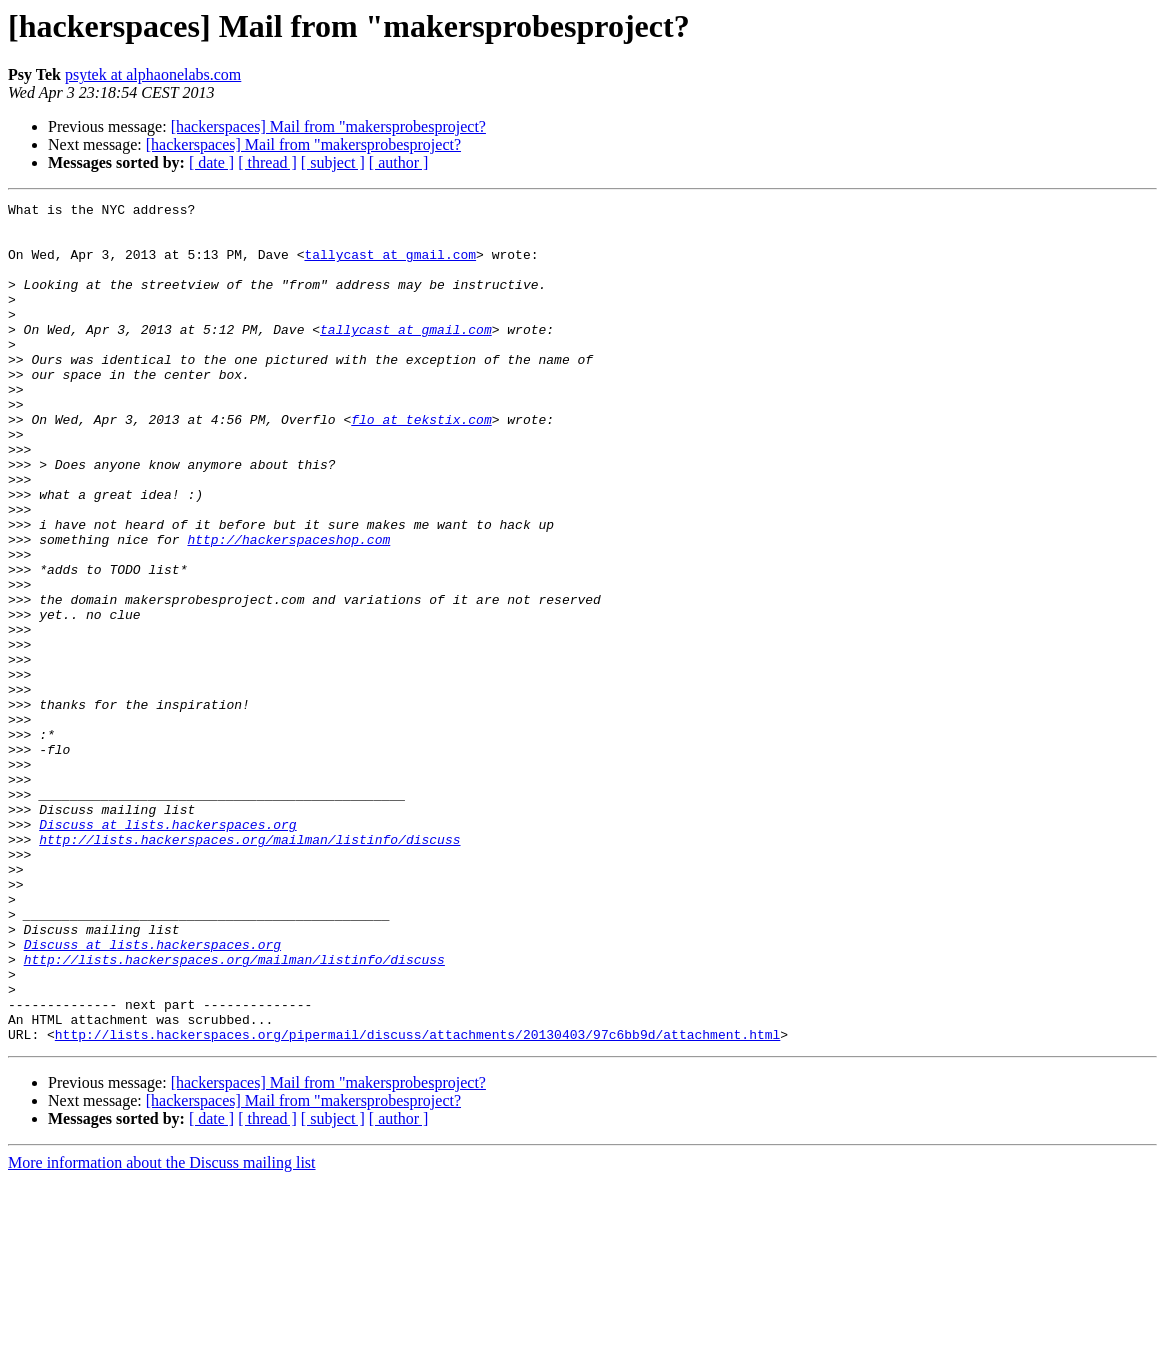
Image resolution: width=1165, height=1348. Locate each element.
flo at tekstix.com (421, 464)
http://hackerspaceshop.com (288, 608)
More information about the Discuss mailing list (162, 1330)
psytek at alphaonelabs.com (153, 74)
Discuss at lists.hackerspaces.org (167, 950)
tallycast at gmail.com (390, 266)
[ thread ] (267, 162)
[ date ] (211, 162)
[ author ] (399, 162)
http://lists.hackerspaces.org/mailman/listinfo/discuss (249, 968)
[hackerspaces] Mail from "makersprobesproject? (328, 126)
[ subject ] (333, 162)
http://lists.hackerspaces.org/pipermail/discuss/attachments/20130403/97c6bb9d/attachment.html (417, 1202)
